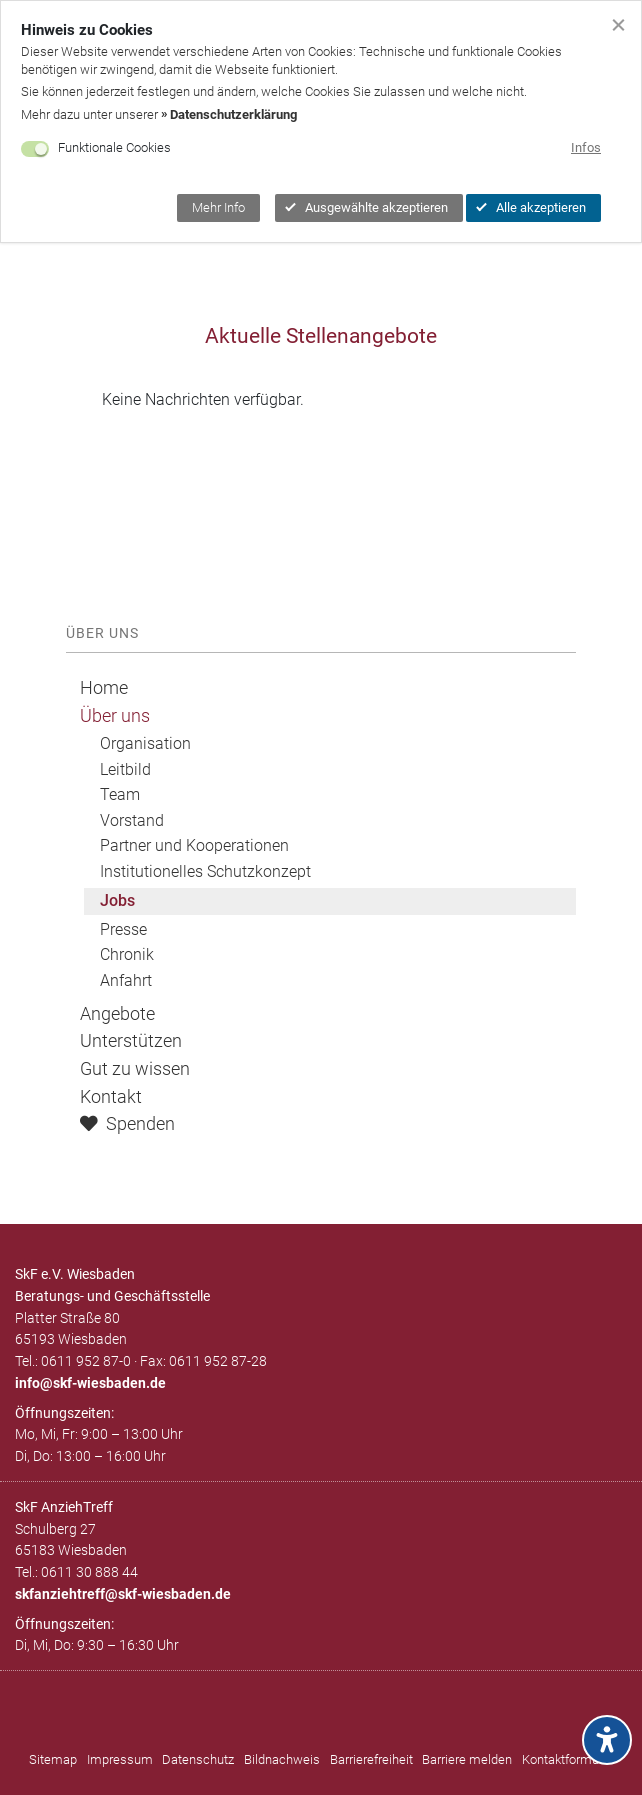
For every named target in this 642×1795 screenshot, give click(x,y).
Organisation (145, 743)
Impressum (120, 1759)
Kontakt (111, 1097)
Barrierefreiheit (371, 1759)
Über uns (115, 716)
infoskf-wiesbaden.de (90, 1383)
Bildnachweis (282, 1759)
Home (104, 688)
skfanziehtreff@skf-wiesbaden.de (123, 1594)
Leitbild (125, 769)
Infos (586, 147)
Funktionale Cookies (114, 147)
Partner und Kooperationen (194, 845)
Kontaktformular (567, 1759)
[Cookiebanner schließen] (618, 23)
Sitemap (53, 1759)
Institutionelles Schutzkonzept (205, 871)
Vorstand (132, 820)
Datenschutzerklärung (233, 114)
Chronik (127, 954)
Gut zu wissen (135, 1069)
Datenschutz (198, 1759)
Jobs (117, 900)
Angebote (117, 1014)
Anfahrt (126, 980)
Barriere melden (467, 1759)
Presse (123, 929)
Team (120, 794)
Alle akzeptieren (531, 207)
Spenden (127, 1124)
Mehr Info (218, 207)
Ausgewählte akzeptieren (366, 207)
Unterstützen (131, 1041)
